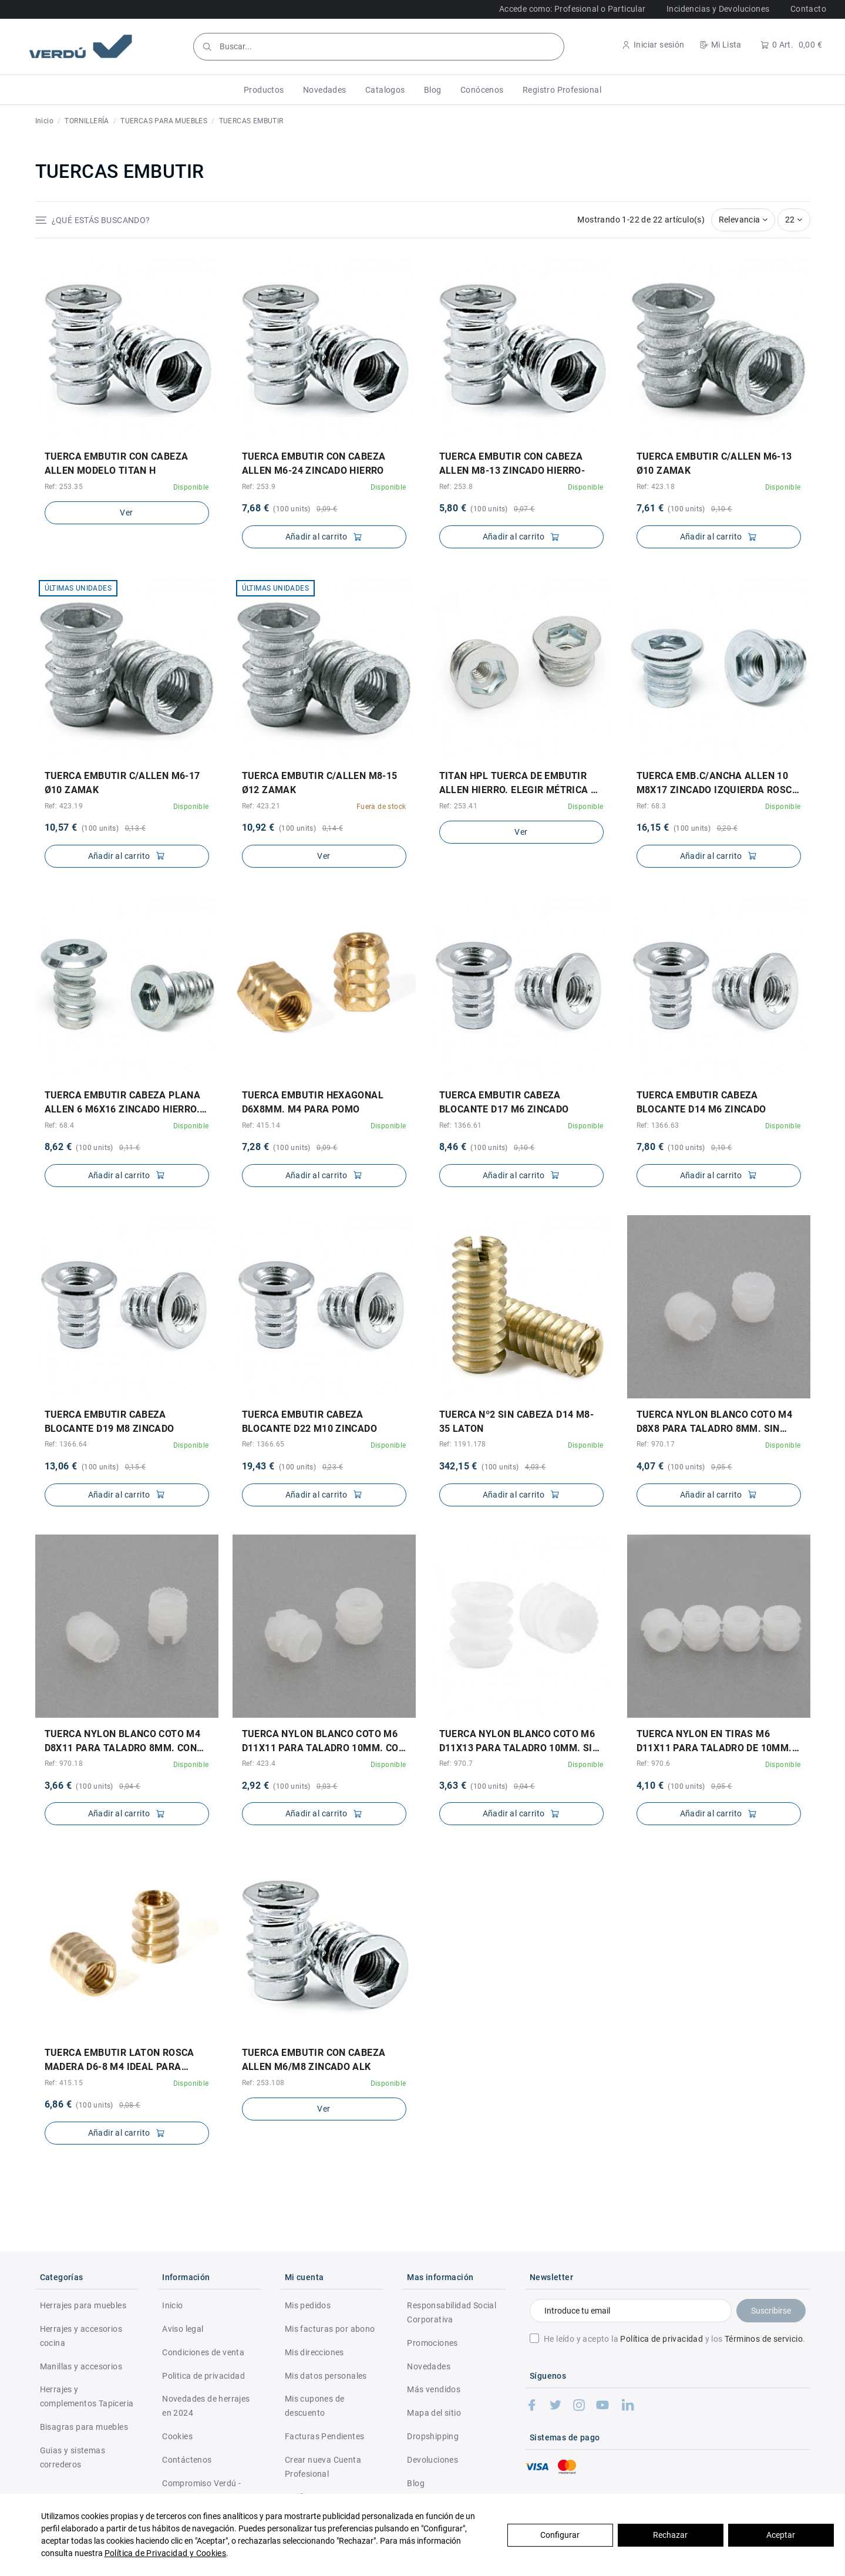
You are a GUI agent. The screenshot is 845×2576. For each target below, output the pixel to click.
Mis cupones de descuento (315, 2405)
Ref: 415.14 (261, 1125)
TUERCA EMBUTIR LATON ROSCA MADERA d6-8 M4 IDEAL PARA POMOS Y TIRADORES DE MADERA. (123, 2060)
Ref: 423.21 (261, 806)
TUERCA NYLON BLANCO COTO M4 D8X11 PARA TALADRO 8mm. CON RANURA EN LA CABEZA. (123, 1741)
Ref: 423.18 (656, 487)
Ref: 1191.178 (462, 1444)
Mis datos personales (326, 2376)
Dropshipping (433, 2436)
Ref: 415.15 (64, 2083)
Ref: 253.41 (458, 806)
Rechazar (670, 2535)
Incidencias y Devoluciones (717, 9)
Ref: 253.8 (456, 487)
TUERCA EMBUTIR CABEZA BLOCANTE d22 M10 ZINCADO (310, 1421)
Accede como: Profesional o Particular (572, 9)
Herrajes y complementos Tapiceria (87, 2396)
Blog (416, 2483)
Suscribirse (771, 2310)
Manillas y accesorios (81, 2366)
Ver (126, 512)
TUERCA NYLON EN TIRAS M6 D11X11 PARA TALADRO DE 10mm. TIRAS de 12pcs (714, 1741)
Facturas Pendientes (325, 2436)
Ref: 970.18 (64, 1763)
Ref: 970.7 (456, 1763)
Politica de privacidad (203, 2376)
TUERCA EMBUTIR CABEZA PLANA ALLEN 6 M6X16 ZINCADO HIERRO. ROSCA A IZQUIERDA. (123, 1103)
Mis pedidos (308, 2305)
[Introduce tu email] (630, 2310)
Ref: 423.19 (64, 806)
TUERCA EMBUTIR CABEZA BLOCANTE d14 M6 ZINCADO (701, 1102)
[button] (264, 89)
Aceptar (780, 2535)
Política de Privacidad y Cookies (166, 2553)
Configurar (560, 2535)
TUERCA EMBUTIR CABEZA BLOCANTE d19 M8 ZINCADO (109, 1421)
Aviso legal (182, 2329)
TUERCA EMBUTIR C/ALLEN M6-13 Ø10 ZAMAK (714, 463)
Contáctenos (186, 2459)
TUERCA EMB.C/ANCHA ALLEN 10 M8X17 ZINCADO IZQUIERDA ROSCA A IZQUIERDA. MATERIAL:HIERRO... (718, 783)
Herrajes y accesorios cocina (81, 2336)
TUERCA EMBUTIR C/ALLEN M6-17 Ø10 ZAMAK (122, 782)
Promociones (432, 2343)
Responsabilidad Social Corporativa (451, 2312)
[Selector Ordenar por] (743, 219)
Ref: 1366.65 (263, 1444)
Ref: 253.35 (64, 487)
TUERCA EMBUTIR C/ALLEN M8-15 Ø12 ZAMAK (320, 782)
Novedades (428, 2366)
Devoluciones (432, 2459)
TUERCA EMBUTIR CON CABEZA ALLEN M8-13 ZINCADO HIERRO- (512, 463)
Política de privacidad (661, 2339)
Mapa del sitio (434, 2412)
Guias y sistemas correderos (72, 2457)
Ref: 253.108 (263, 2083)
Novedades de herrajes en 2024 (206, 2405)
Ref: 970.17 (656, 1444)
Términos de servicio (764, 2339)
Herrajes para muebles (83, 2305)
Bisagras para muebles (84, 2427)
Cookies (177, 2436)
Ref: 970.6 (654, 1763)
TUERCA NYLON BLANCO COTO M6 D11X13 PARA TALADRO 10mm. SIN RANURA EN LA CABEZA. (519, 1741)
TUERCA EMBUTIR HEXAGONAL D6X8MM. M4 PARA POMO (313, 1102)
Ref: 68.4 (60, 1125)
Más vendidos (433, 2389)
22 (794, 219)
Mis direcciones (314, 2352)
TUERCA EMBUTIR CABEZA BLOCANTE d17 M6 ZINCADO (504, 1102)
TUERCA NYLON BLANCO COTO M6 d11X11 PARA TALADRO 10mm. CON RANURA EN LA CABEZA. (324, 1741)
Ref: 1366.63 (658, 1125)
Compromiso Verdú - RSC (201, 2490)
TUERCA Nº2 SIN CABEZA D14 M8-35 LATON (516, 1421)
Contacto (808, 9)
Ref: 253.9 (259, 487)
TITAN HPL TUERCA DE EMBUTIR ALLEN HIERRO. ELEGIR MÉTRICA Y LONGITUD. (518, 783)
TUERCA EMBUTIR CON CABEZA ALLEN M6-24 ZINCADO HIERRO (314, 463)
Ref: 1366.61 (460, 1125)
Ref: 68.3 (651, 806)
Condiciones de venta (203, 2352)
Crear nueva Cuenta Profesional (323, 2467)
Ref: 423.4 (259, 1763)
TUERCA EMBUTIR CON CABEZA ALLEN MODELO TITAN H (116, 463)
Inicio (172, 2305)
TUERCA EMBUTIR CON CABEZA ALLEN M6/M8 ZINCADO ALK (314, 2059)
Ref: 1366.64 (66, 1444)
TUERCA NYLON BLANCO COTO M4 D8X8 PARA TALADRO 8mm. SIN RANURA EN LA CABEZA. (715, 1422)
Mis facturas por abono (330, 2329)
